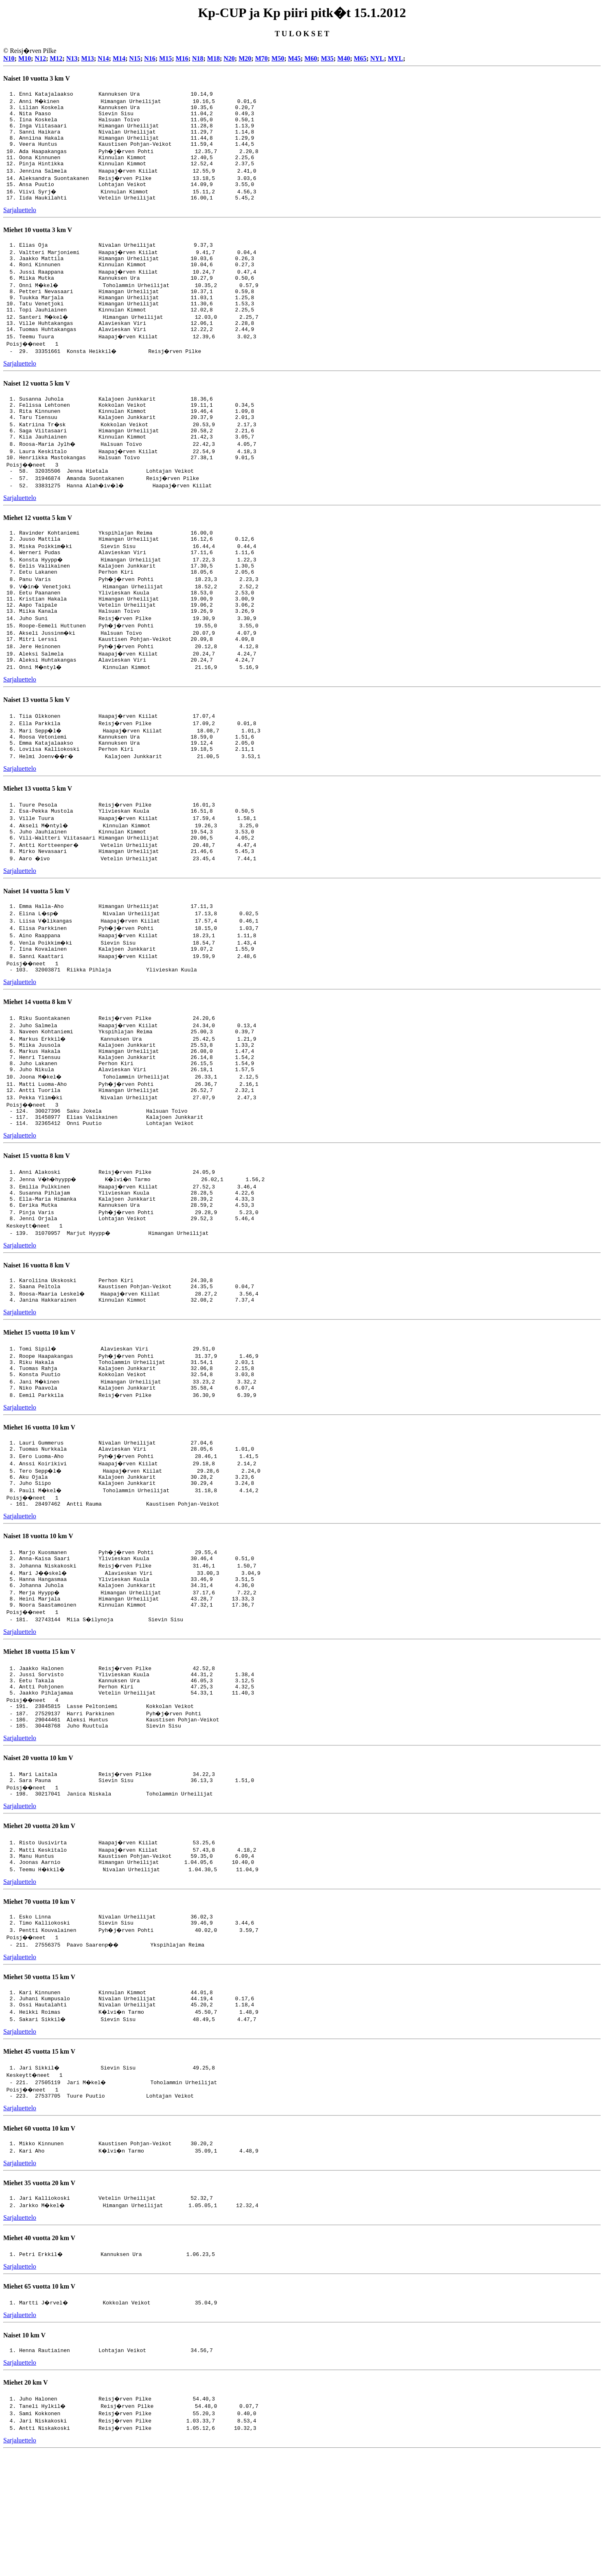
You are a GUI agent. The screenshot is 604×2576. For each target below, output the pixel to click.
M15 (165, 58)
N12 (40, 58)
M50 (277, 58)
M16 (182, 58)
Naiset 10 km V (24, 2458)
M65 (360, 58)
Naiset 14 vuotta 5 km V (36, 949)
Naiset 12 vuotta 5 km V (36, 410)
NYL (377, 58)
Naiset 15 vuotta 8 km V (36, 1230)
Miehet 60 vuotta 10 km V (39, 2249)
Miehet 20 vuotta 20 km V (39, 1937)
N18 (198, 58)
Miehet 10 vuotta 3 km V (37, 244)
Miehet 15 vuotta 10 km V (39, 1415)
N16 (149, 58)
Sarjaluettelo (19, 224)
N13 (72, 58)
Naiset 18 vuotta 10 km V (38, 1630)
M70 (261, 58)
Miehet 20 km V (25, 2507)
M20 (245, 58)
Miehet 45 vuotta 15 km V (39, 2171)
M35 (327, 58)
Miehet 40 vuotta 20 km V (39, 2361)
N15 (134, 58)
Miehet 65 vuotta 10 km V (39, 2409)
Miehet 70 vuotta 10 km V (39, 2015)
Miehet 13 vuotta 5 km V (37, 842)
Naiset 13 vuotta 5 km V (36, 749)
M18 (213, 58)
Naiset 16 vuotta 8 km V (36, 1344)
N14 (103, 58)
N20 (229, 58)
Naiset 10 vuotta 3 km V (36, 78)
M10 (24, 58)
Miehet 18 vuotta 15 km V (39, 1751)
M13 (87, 58)
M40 (343, 58)
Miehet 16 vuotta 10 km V (39, 1515)
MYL (395, 58)
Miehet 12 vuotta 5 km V (37, 554)
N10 (9, 58)
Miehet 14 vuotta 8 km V (37, 1064)
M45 (294, 58)
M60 (310, 58)
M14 (119, 58)
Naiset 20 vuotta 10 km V (38, 1866)
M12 (56, 58)
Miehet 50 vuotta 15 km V (39, 2092)
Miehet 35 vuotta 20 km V (39, 2305)
